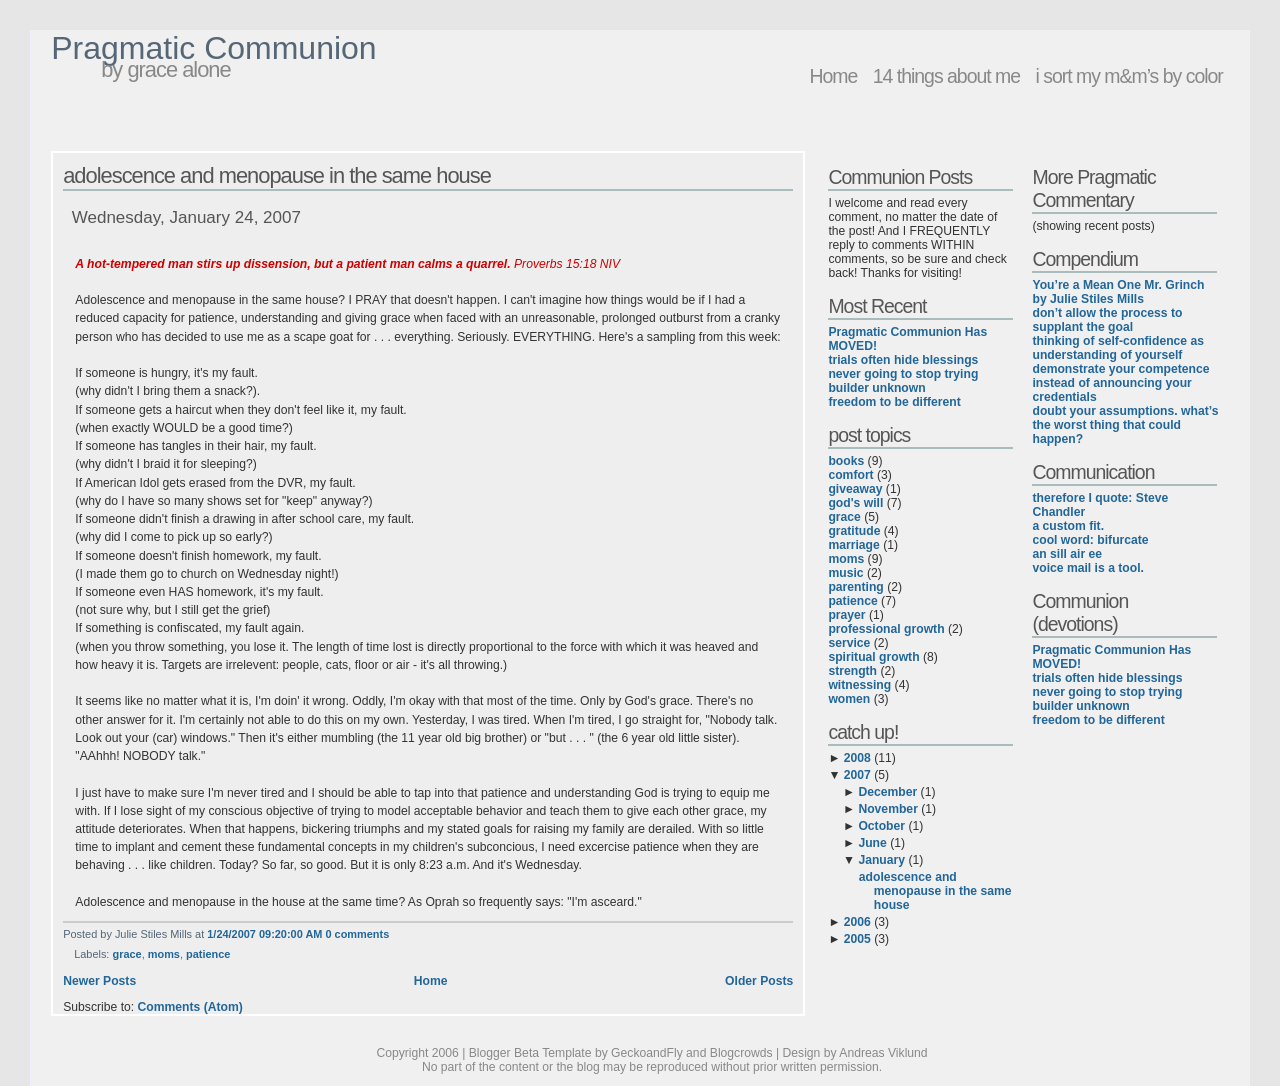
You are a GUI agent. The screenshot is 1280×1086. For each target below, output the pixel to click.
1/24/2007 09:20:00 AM (264, 934)
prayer (846, 615)
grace (126, 954)
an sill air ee (1067, 554)
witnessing (859, 685)
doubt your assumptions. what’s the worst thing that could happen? (1125, 425)
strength (852, 671)
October (881, 826)
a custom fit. (1068, 526)
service (849, 643)
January (881, 860)
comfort (850, 475)
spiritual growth (873, 657)
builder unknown (876, 388)
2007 (857, 775)
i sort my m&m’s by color (1128, 76)
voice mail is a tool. (1087, 568)
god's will (855, 503)
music (845, 573)
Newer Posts (99, 981)
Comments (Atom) (190, 1007)
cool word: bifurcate (1090, 540)
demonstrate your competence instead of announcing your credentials (1120, 383)
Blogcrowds (741, 1053)
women (849, 699)
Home (833, 76)
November (887, 809)
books (846, 461)
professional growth (886, 629)
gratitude (854, 531)
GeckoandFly (647, 1053)
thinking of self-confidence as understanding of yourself (1118, 348)
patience (208, 954)
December (887, 792)
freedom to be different (894, 402)
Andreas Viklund (883, 1053)
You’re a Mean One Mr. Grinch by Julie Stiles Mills (1118, 292)
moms (164, 954)
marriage (853, 545)
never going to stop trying (903, 374)
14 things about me (946, 76)
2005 (857, 939)
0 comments (357, 934)
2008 (857, 758)
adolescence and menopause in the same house (277, 175)
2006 (857, 922)
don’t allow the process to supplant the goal (1107, 320)
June (872, 843)
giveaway (855, 489)
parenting (855, 587)
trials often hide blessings (903, 360)
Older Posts (759, 981)
